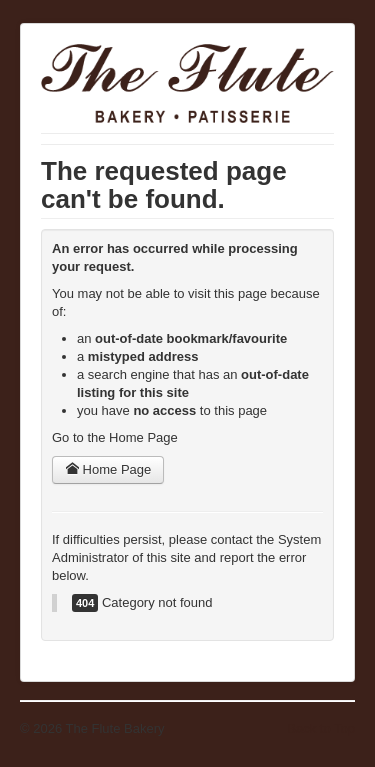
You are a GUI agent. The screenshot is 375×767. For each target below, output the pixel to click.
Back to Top (321, 728)
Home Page (108, 469)
